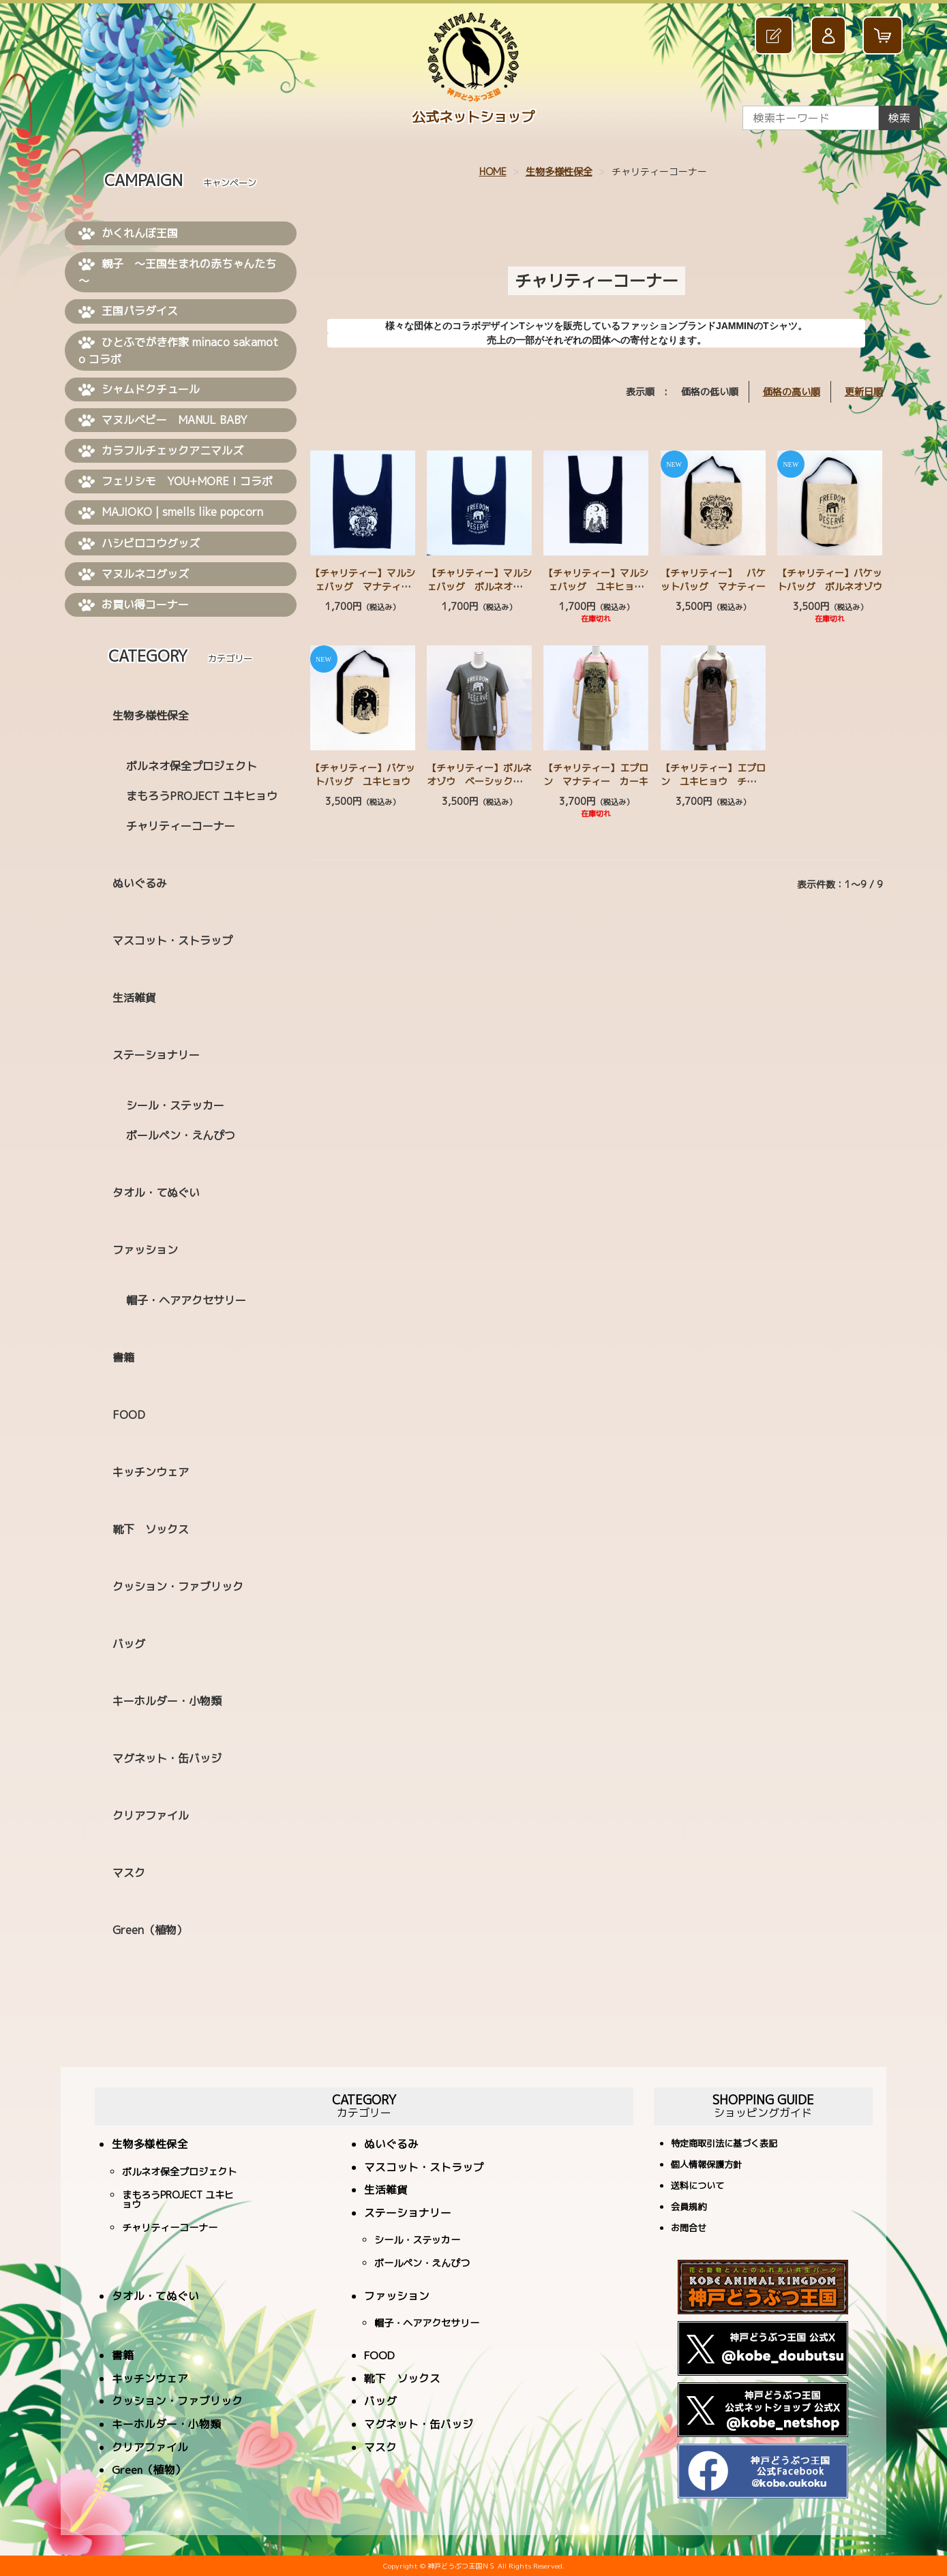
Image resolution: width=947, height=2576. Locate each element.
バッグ (128, 1643)
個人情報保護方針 (706, 2165)
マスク (128, 1872)
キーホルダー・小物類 (167, 1700)
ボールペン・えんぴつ (180, 1135)
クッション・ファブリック (177, 1586)
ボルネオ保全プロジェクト (191, 765)
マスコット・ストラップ (172, 940)
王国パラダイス (128, 311)
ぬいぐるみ (139, 883)
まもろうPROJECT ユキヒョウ (201, 795)
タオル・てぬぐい (156, 1192)
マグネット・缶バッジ (167, 1758)
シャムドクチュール (139, 390)
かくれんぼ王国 (128, 234)
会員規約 (688, 2208)
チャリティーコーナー (180, 825)
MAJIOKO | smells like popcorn (170, 512)
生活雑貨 (134, 997)
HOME (493, 171)
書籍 (123, 1357)
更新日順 (864, 391)
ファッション (145, 1249)
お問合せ (688, 2229)
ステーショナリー (156, 1054)
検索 (899, 117)
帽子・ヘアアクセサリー (186, 1300)
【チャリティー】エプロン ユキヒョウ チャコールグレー (713, 781)
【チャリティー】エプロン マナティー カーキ (595, 774)
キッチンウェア (150, 1472)
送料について (697, 2186)
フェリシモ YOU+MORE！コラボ (175, 482)
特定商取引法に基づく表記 (724, 2144)
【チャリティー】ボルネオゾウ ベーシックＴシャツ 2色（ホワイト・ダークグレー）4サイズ (479, 788)
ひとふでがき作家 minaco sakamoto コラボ (178, 351)
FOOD (128, 1414)
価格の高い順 (791, 391)
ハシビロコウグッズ (139, 544)
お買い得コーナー (133, 605)
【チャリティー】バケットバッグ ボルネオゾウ (829, 579)
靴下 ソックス (150, 1529)
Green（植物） (149, 1929)
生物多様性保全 (559, 171)
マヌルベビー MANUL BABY (162, 420)
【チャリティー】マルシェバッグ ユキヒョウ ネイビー (598, 586)
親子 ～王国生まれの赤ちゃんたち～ (177, 272)
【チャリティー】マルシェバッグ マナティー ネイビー (365, 586)
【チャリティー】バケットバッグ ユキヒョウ (362, 774)
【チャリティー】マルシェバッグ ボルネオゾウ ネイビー (484, 586)
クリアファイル (150, 1815)
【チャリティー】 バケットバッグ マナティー (713, 579)
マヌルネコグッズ (133, 574)
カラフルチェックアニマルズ (160, 451)
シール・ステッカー (175, 1105)
